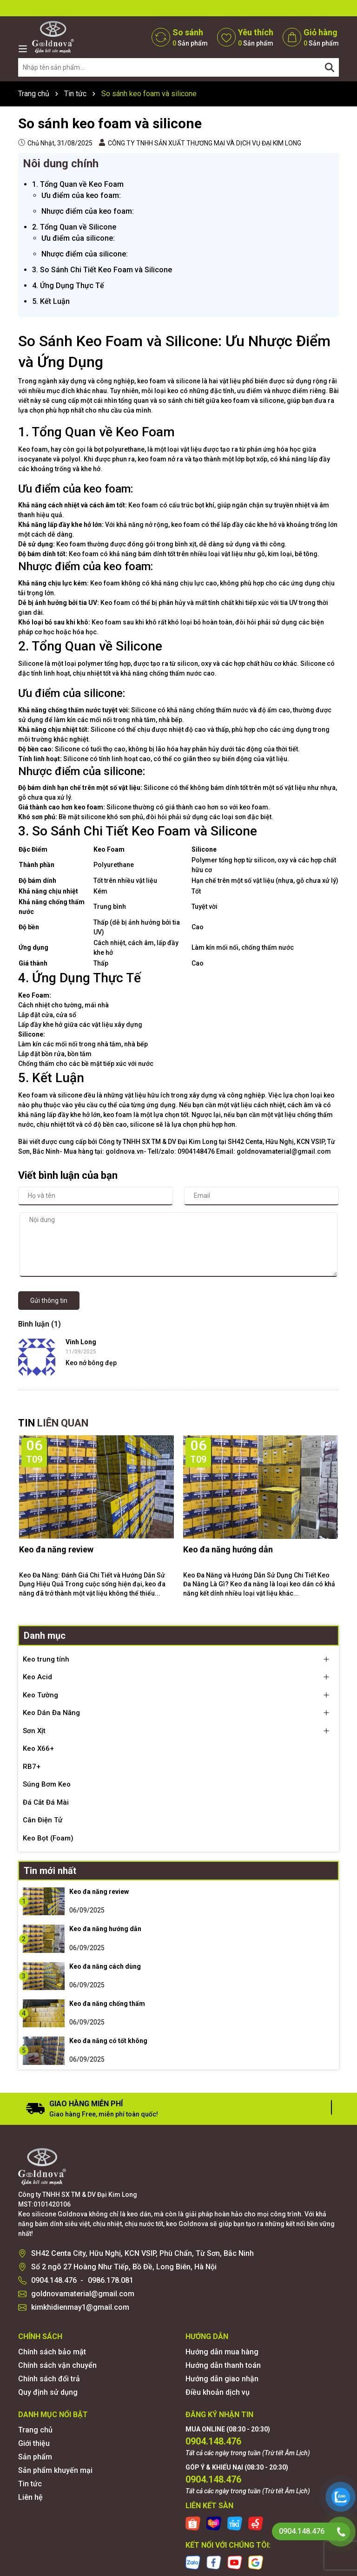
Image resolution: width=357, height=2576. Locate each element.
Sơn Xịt (34, 1731)
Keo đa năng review (56, 1549)
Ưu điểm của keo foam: (81, 195)
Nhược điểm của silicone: (84, 254)
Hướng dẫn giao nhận (221, 2378)
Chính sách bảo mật (52, 2351)
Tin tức (30, 2483)
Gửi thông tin (48, 1300)
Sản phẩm (35, 2456)
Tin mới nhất (50, 1870)
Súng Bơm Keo (47, 1784)
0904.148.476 (54, 2280)
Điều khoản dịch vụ (217, 2392)
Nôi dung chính (61, 163)
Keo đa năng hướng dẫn (228, 1549)
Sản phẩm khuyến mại (55, 2470)
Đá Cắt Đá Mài (46, 1802)
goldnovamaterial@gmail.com (82, 2293)
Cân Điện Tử (42, 1820)
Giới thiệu (34, 2443)
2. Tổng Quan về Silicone (74, 227)
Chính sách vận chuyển (57, 2365)
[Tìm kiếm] (330, 67)
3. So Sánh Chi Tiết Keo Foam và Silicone (102, 269)
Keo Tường (40, 1695)
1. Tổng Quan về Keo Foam (78, 184)
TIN (53, 1423)
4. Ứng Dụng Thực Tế (68, 285)
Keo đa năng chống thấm (107, 2003)
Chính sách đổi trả (49, 2378)
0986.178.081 (110, 2280)
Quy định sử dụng (48, 2392)
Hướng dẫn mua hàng (221, 2351)
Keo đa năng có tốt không (108, 2040)
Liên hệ (30, 2497)
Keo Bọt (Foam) (48, 1838)
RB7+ (31, 1766)
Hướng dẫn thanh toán (223, 2365)
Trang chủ (35, 2429)
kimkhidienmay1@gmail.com (80, 2307)
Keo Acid (37, 1677)
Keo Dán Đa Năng (51, 1713)
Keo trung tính (46, 1659)
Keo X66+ (38, 1748)
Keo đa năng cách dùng (105, 1966)
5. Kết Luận (51, 301)
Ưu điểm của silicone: (78, 238)
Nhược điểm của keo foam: (87, 211)
